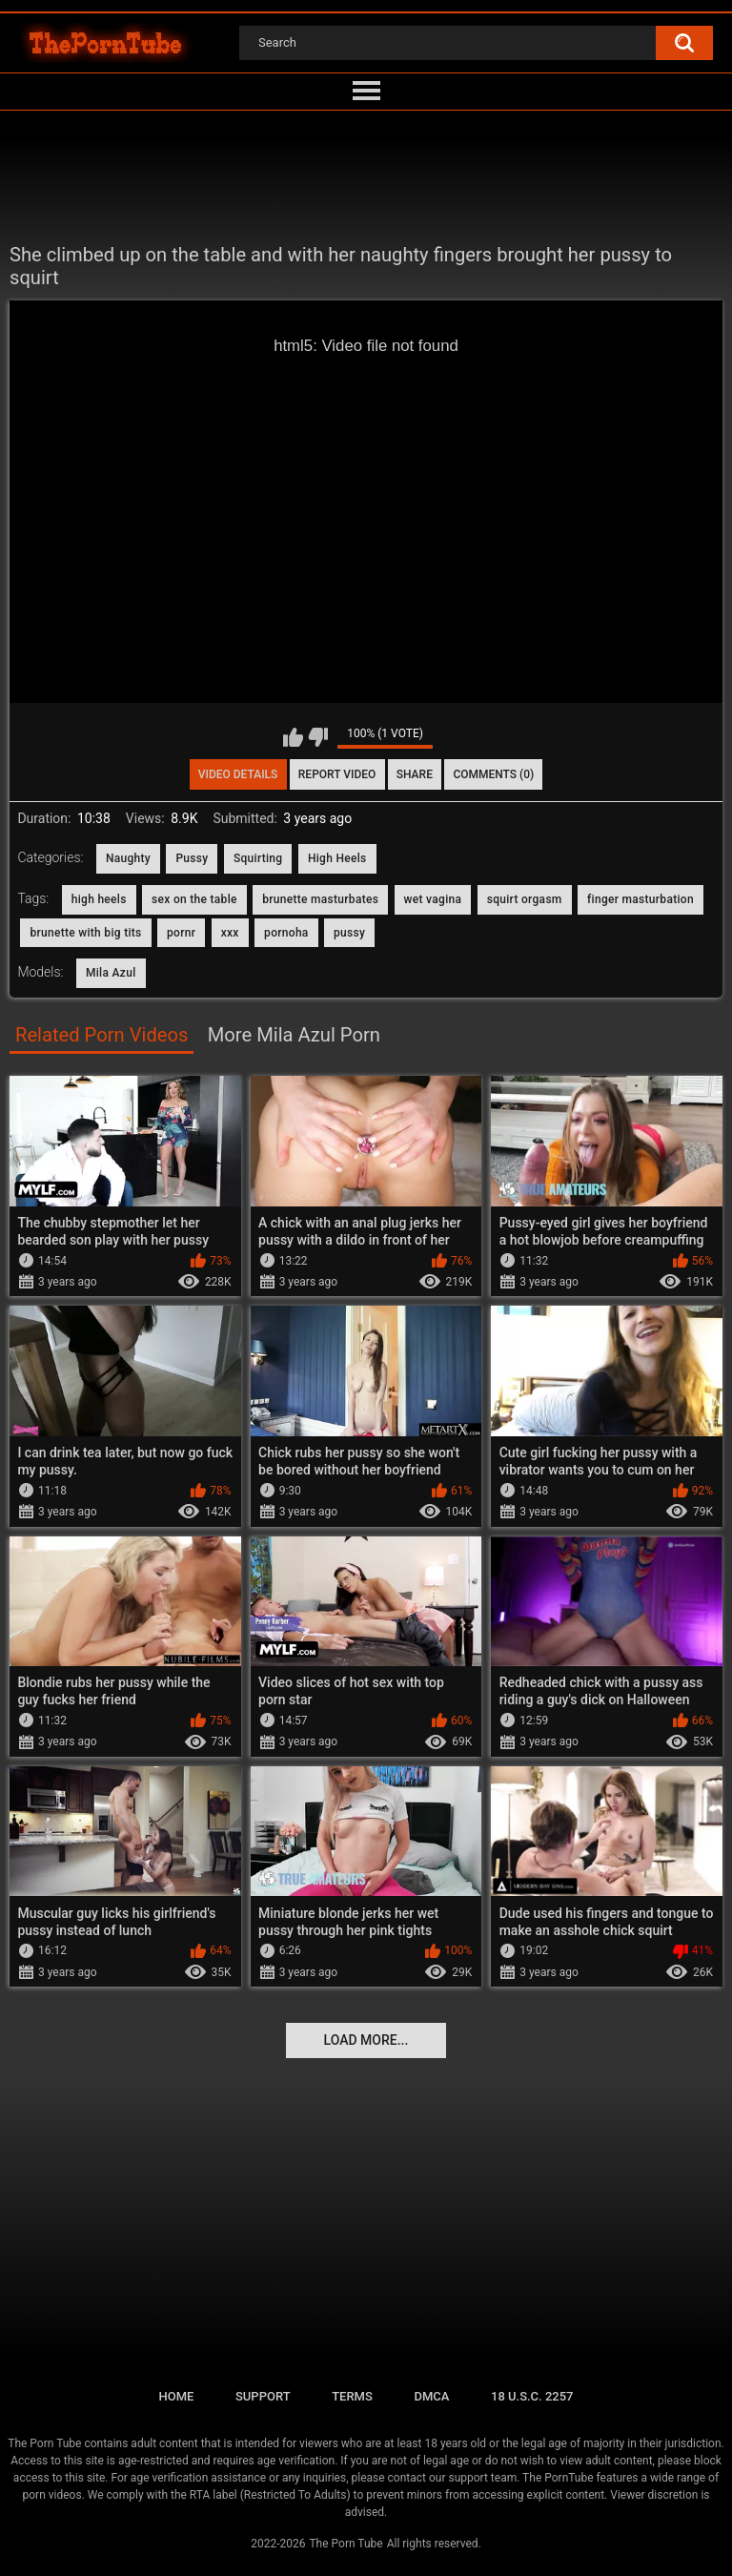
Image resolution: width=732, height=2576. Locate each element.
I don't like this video (318, 737)
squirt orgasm (524, 899)
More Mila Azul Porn (294, 1034)
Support (263, 2396)
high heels (99, 899)
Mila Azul (111, 972)
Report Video (337, 774)
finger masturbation (640, 899)
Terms (352, 2396)
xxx (230, 932)
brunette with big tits (85, 932)
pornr (181, 932)
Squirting (258, 858)
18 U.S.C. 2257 (532, 2396)
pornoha (286, 932)
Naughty (128, 858)
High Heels (337, 858)
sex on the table (194, 899)
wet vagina (433, 899)
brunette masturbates (320, 899)
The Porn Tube (345, 2543)
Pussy (191, 858)
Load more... (366, 2040)
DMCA (431, 2396)
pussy (349, 932)
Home (175, 2396)
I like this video (293, 737)
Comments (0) (493, 774)
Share (414, 774)
